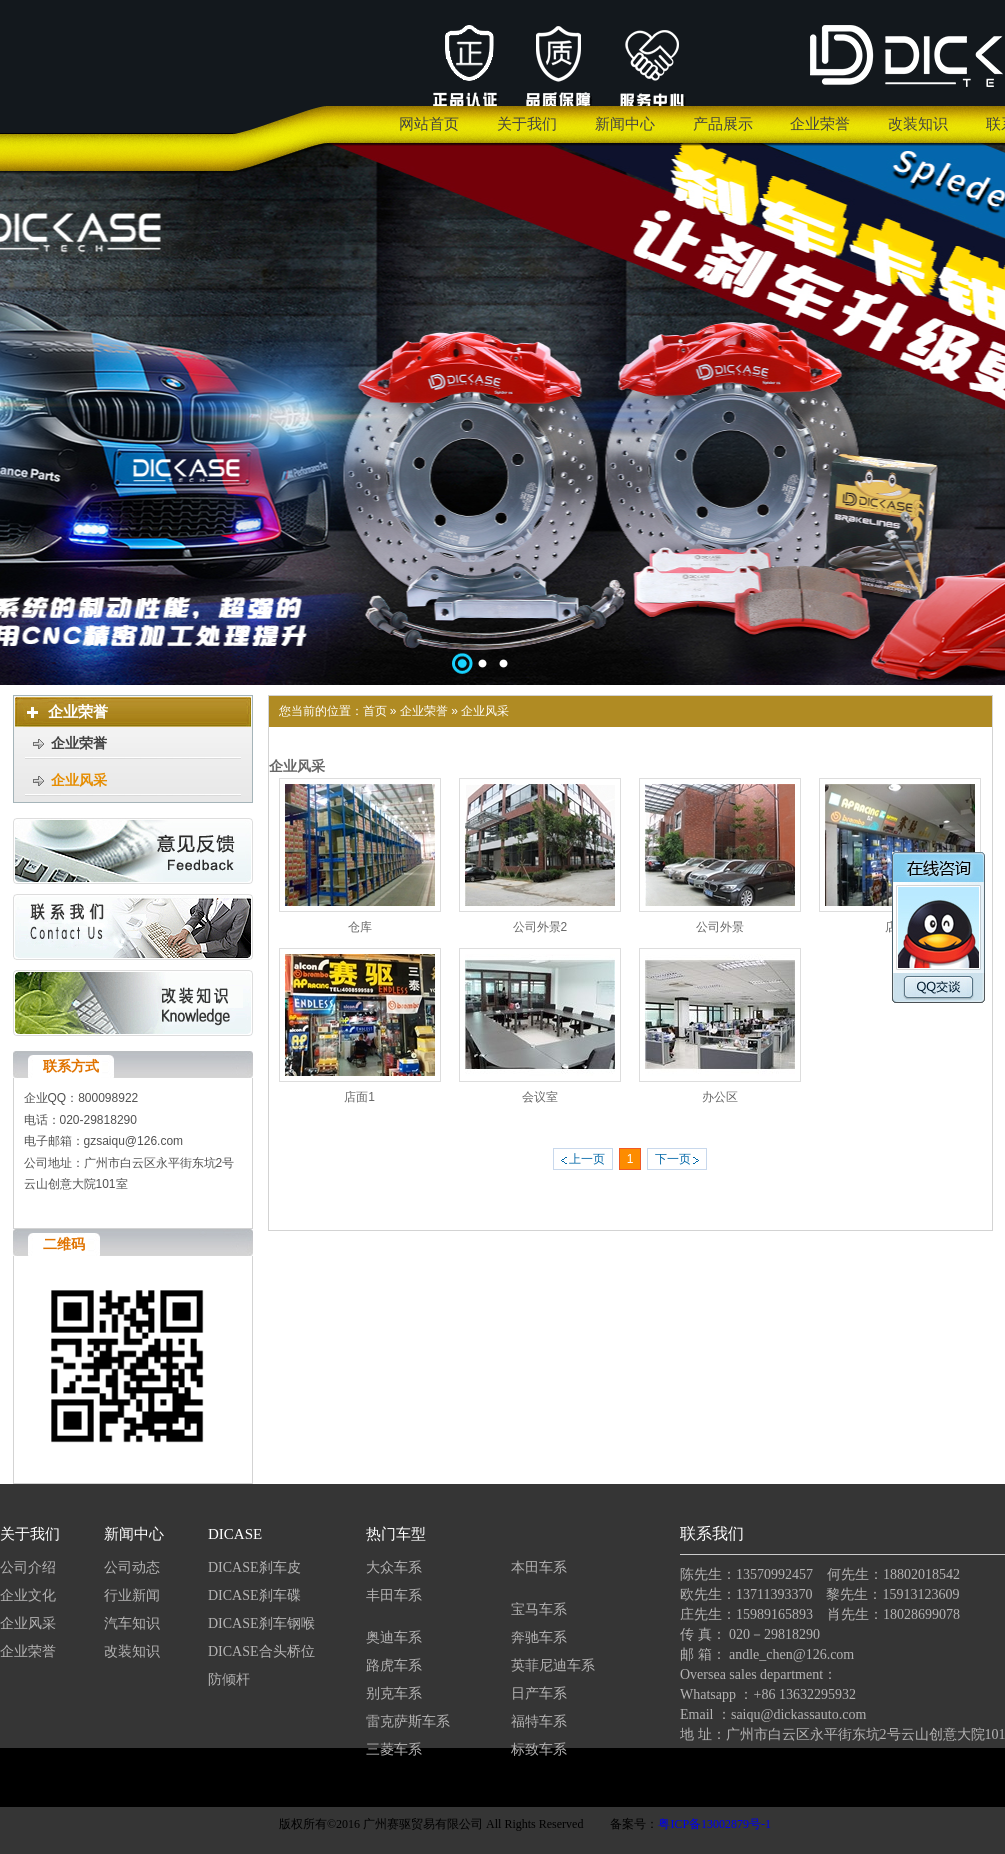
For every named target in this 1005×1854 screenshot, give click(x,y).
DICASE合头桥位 (261, 1651)
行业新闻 (132, 1595)
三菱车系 (394, 1749)
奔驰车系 (539, 1637)
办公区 (720, 1097)
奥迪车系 (394, 1637)
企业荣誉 (424, 711)
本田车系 (539, 1567)
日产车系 (539, 1693)
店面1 (359, 1097)
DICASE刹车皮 (254, 1567)
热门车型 (396, 1534)
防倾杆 (229, 1679)
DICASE (235, 1534)
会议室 (540, 1097)
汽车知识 (134, 1623)
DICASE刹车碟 (254, 1595)
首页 (375, 711)
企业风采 (485, 711)
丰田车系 (394, 1595)
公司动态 (132, 1567)
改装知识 (132, 1651)
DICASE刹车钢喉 (261, 1623)
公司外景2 (540, 927)
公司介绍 (28, 1567)
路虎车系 (394, 1665)
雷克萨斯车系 (408, 1721)
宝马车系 (539, 1609)
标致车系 (539, 1749)
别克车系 (394, 1693)
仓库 (360, 927)
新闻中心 (134, 1534)
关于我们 (30, 1534)
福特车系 (539, 1721)
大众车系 (394, 1567)
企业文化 (28, 1595)
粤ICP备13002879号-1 (714, 1824)
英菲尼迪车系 (553, 1665)
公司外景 (720, 927)
